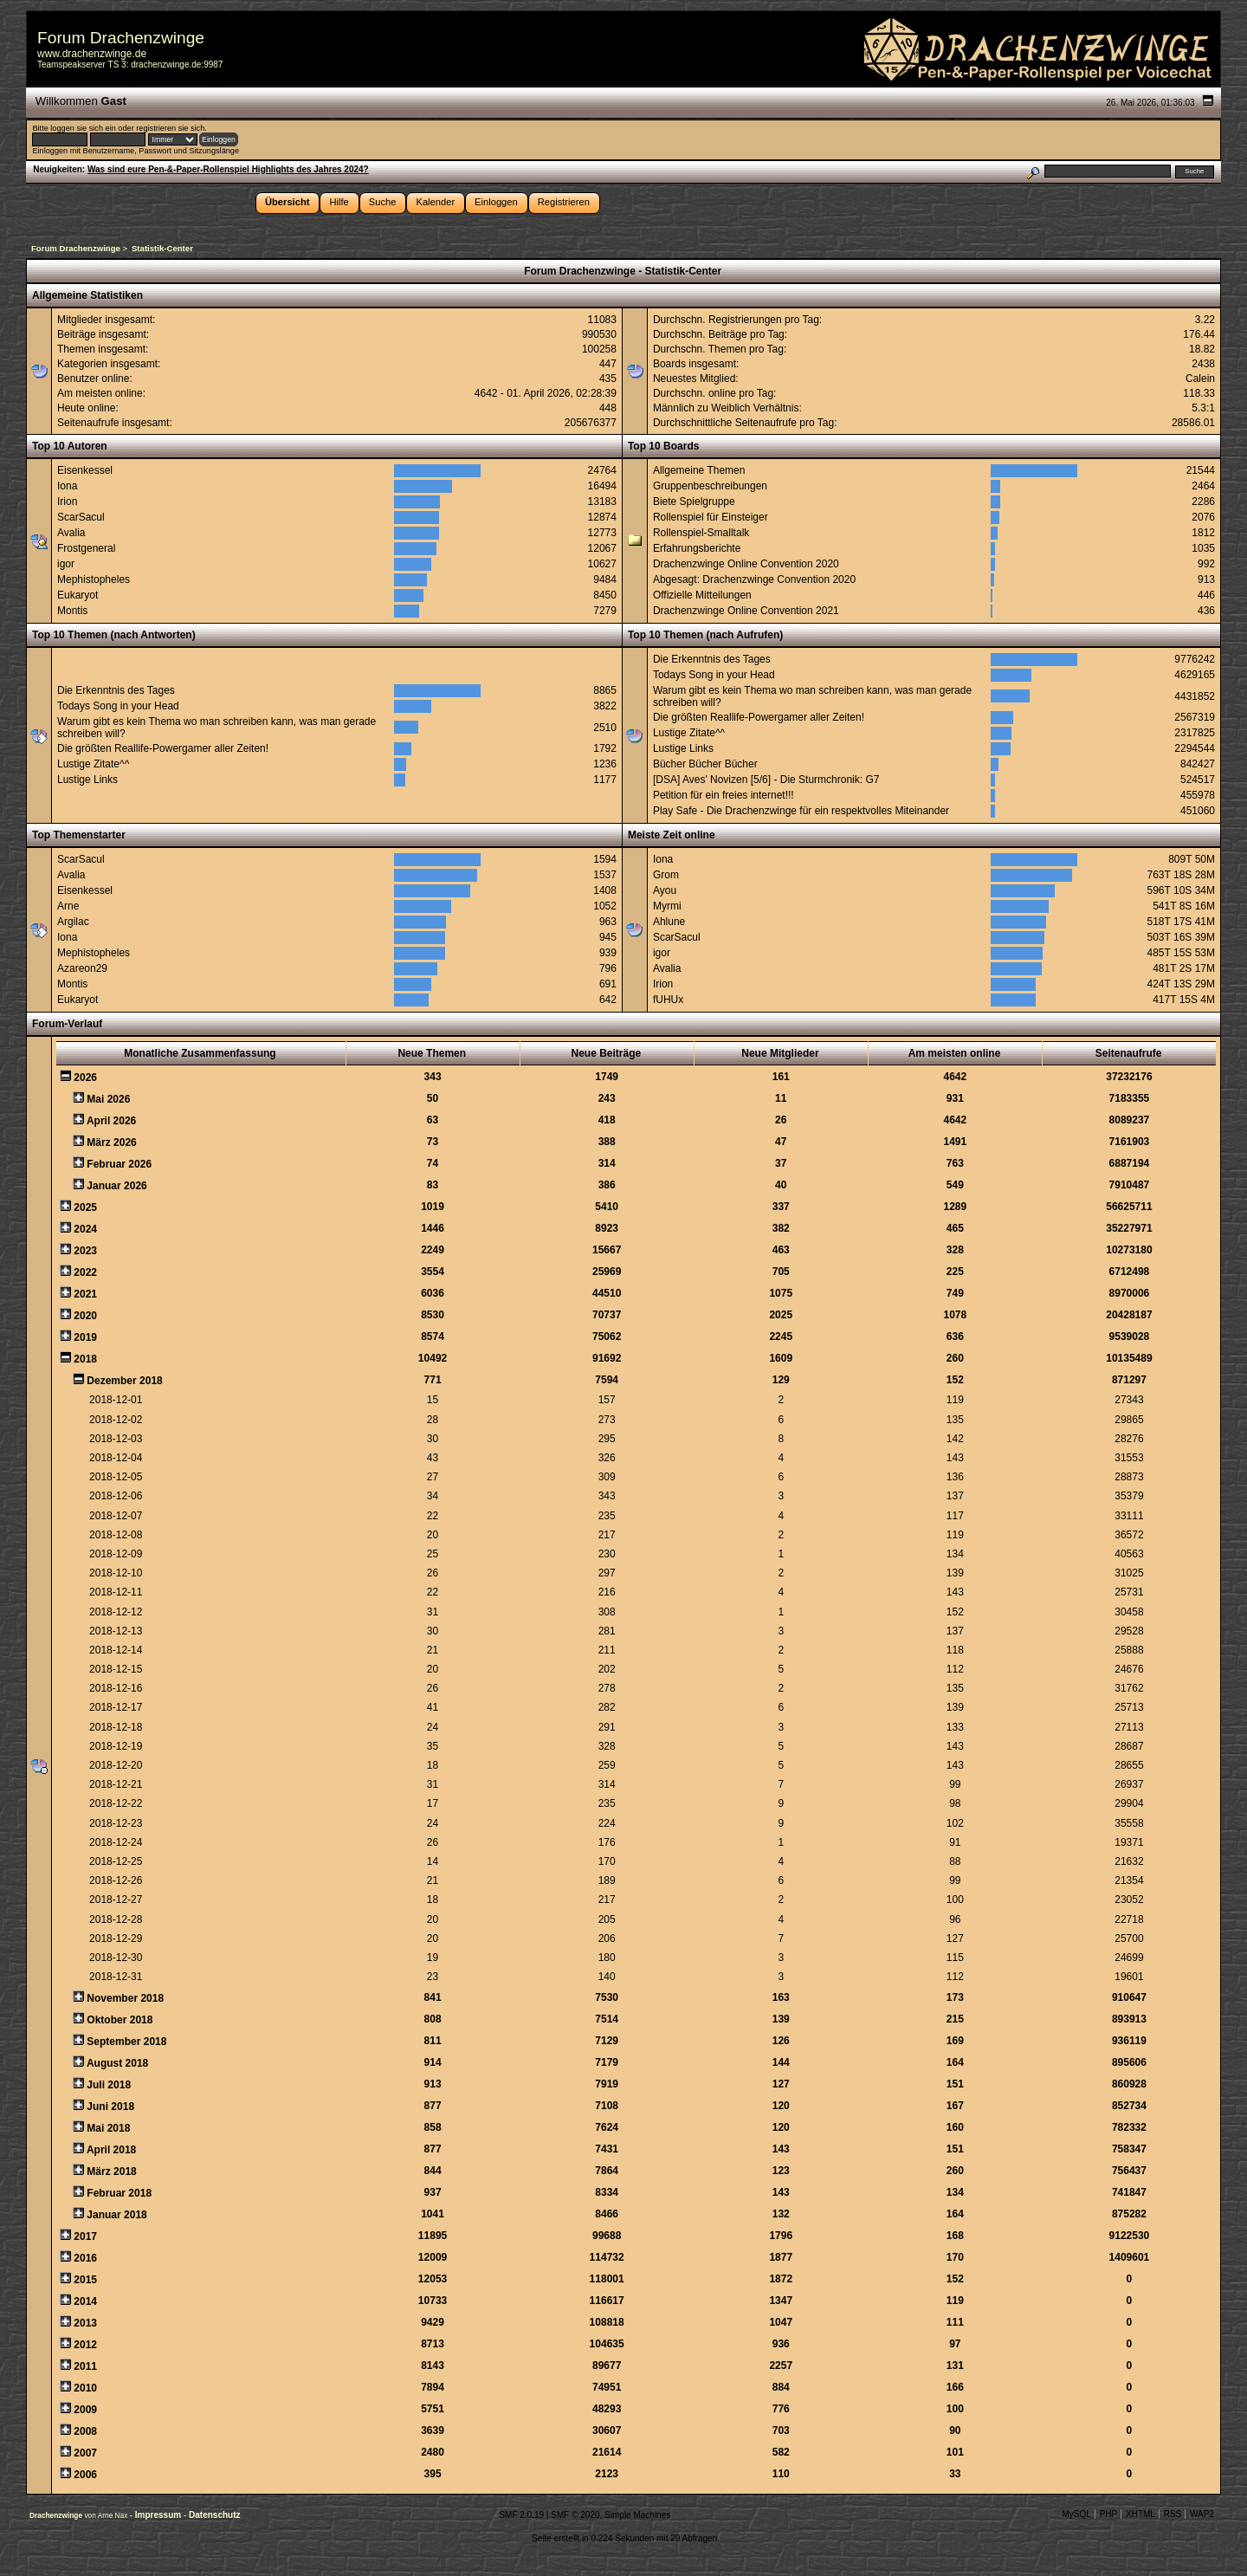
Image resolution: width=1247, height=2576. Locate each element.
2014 (85, 2301)
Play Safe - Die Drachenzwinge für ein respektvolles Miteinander (801, 811)
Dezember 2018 (124, 1381)
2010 (85, 2388)
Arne (68, 906)
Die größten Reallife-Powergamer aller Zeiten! (162, 748)
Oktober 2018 (119, 2020)
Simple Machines (637, 2515)
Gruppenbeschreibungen (710, 486)
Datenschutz (214, 2515)
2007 (85, 2453)
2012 (85, 2345)
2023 (85, 1251)
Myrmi (667, 906)
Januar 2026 (116, 1186)
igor (65, 564)
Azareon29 (82, 968)
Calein (1200, 378)
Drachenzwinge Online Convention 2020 (746, 564)
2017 (85, 2236)
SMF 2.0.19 (521, 2515)
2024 (85, 1229)
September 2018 (126, 2042)
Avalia (71, 533)
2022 (85, 1272)
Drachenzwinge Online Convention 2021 (746, 611)
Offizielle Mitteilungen (702, 595)
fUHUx (668, 1000)
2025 (85, 1207)
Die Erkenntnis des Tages (116, 690)
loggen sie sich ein (82, 128)
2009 (85, 2410)
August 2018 (117, 2063)
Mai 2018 (108, 2128)
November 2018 (125, 1998)
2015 (85, 2280)
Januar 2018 (116, 2215)
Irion (67, 501)
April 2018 (111, 2150)
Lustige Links (87, 779)
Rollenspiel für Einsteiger (710, 517)
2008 (85, 2431)
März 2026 (111, 1142)
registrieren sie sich (170, 128)
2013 (85, 2323)
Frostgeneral (86, 548)
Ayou (664, 890)
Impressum (159, 2515)
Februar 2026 (119, 1164)
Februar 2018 (119, 2193)
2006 (85, 2475)
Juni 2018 (110, 2106)
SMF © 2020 (575, 2515)
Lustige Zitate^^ (93, 764)
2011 (85, 2366)
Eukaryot (77, 595)
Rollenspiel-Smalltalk (701, 533)
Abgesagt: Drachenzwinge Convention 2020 (754, 579)
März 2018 (111, 2171)
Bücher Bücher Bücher (705, 764)
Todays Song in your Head (118, 706)
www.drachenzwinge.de (91, 54)
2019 (85, 1337)
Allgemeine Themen (699, 470)
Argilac (73, 922)
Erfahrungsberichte (696, 548)
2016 (85, 2258)
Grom (666, 875)
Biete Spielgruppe (694, 501)
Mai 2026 (108, 1099)
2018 (85, 1359)
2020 (85, 1316)
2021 (85, 1294)
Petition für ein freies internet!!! (723, 795)
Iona (67, 486)
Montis (72, 611)
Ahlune (669, 922)
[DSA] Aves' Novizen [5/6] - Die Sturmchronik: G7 (766, 779)
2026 (85, 1077)
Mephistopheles (93, 579)
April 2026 (111, 1121)
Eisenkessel (85, 470)
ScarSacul (81, 517)
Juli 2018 (109, 2085)
